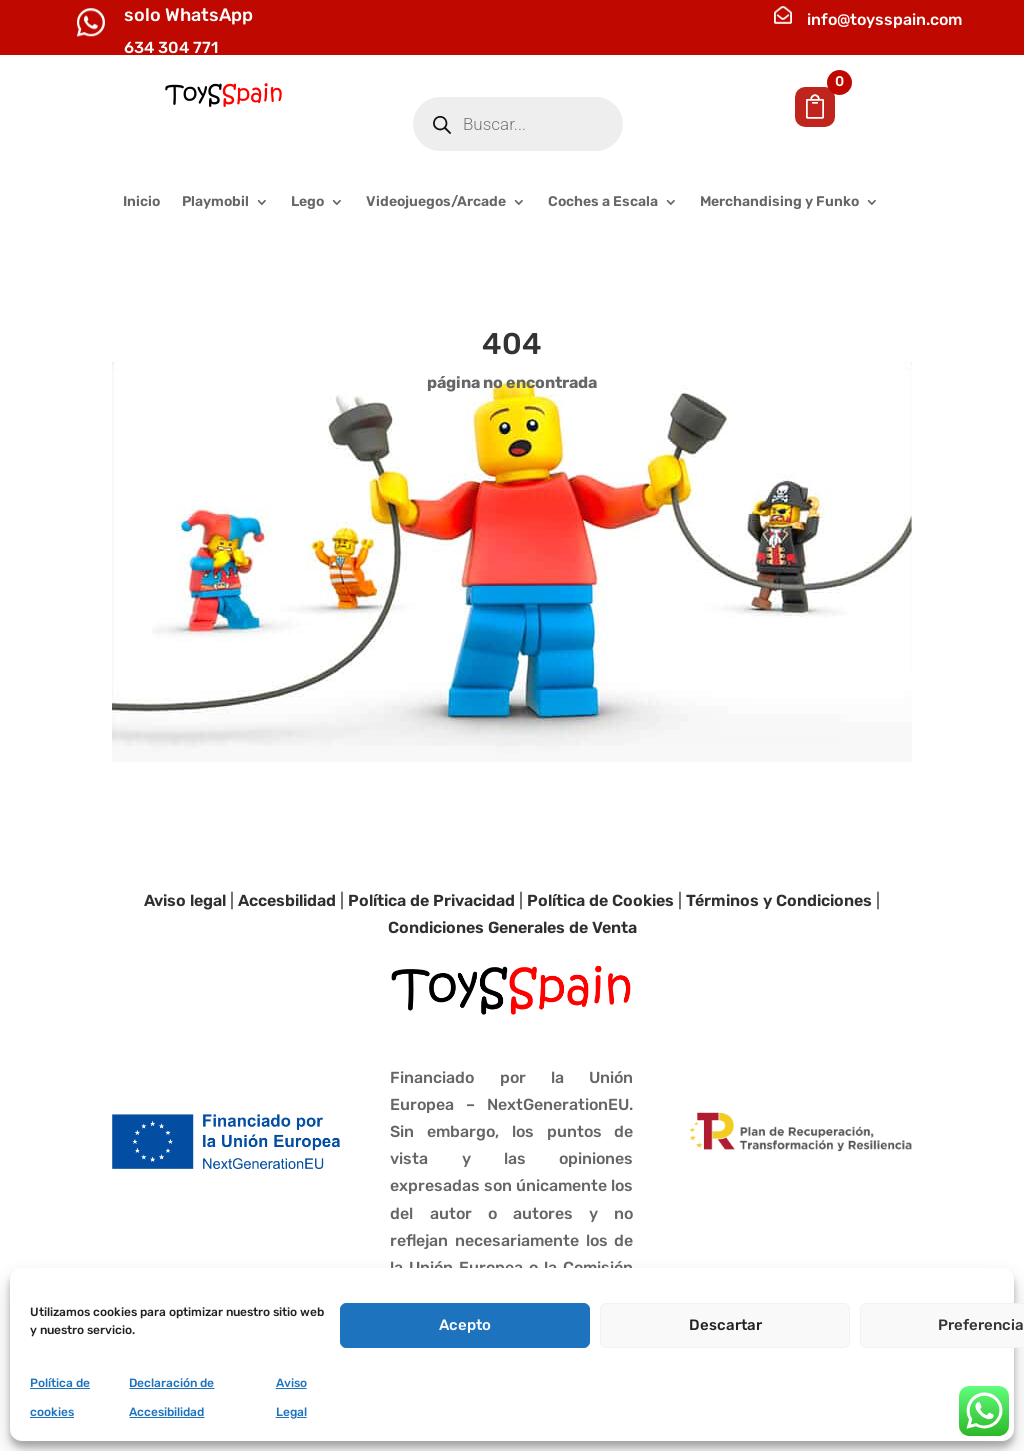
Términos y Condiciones (779, 900)
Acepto (465, 1325)
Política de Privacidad (431, 900)
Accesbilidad (287, 900)
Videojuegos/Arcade (436, 202)
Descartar (725, 1325)
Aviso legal (185, 900)
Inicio (141, 202)
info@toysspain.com (884, 19)
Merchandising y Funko (779, 202)
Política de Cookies (600, 900)
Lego (307, 202)
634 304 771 (171, 47)
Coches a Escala (603, 202)
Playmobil (215, 202)
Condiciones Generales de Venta (512, 927)
